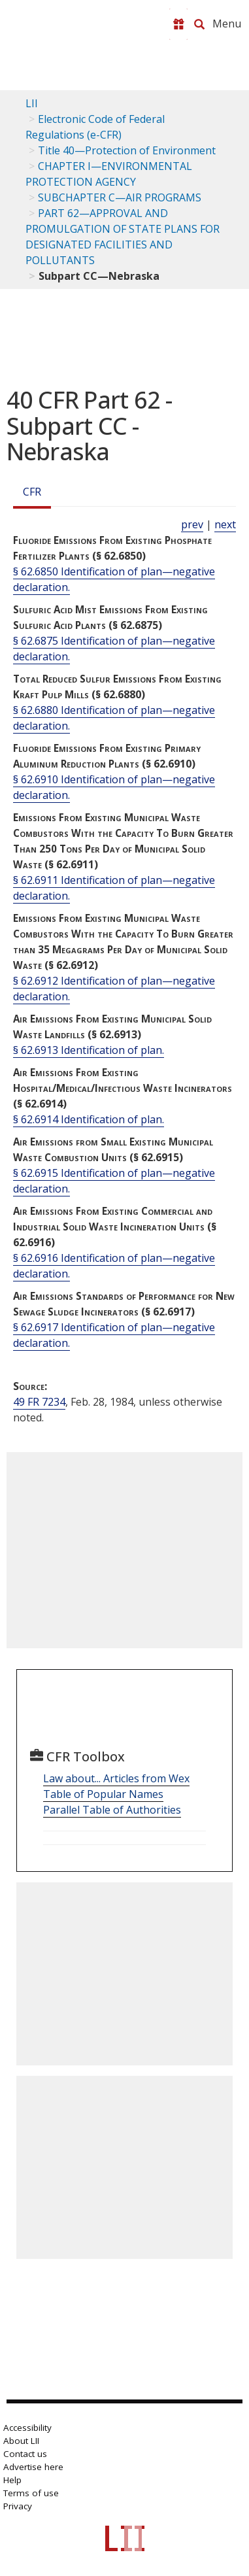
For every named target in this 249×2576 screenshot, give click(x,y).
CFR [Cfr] (32, 491)
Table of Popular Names (103, 1794)
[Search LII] (199, 24)
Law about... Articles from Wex (116, 1778)
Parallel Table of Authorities (112, 1810)
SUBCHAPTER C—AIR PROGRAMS (119, 197)
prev (192, 524)
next (225, 524)
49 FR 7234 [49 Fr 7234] (39, 1402)
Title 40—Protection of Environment (127, 150)
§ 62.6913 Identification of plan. (88, 1050)
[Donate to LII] (178, 24)
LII (31, 103)
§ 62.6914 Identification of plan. (88, 1119)
